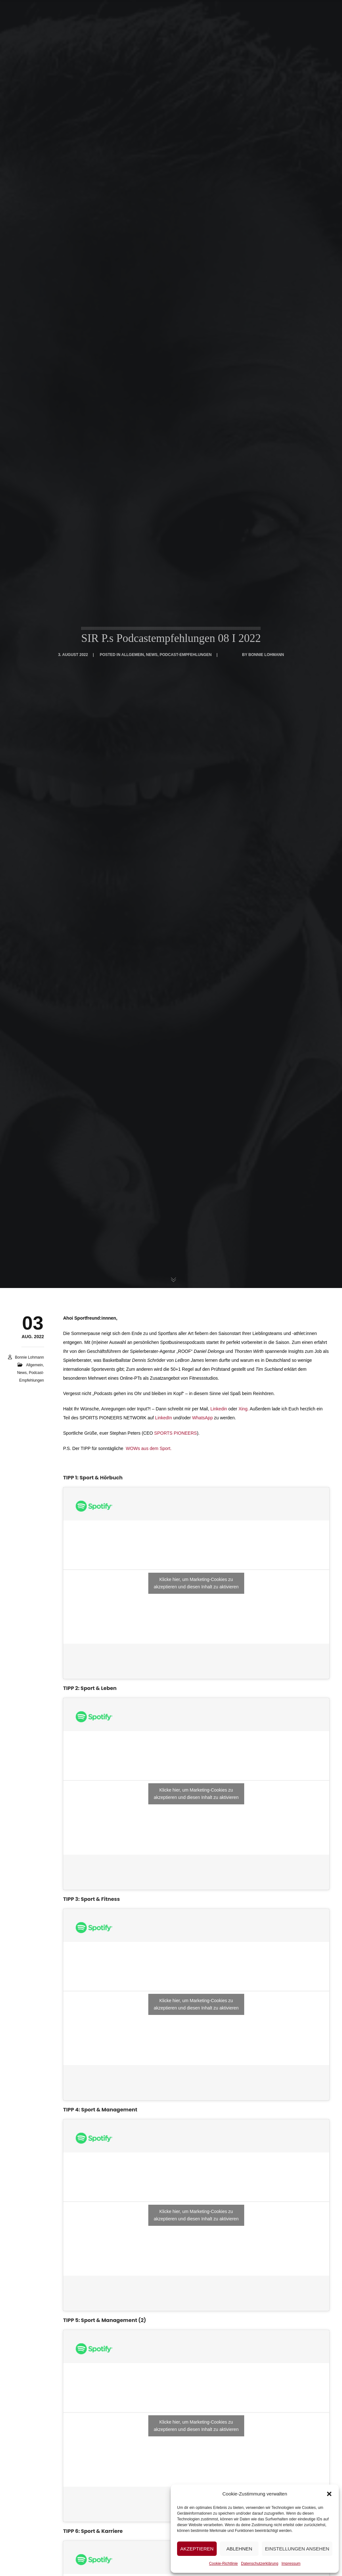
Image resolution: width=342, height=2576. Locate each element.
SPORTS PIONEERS (175, 1433)
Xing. (244, 1408)
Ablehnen (239, 2548)
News (22, 1372)
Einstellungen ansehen (297, 2548)
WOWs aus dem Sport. (149, 1448)
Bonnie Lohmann (29, 1357)
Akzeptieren (197, 2548)
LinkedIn (163, 1417)
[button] (329, 2494)
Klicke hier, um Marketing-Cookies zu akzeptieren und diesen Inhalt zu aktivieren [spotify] (196, 1583)
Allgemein (34, 1365)
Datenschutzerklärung (259, 2563)
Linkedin (218, 1408)
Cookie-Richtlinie (223, 2563)
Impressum (291, 2563)
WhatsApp (202, 1417)
